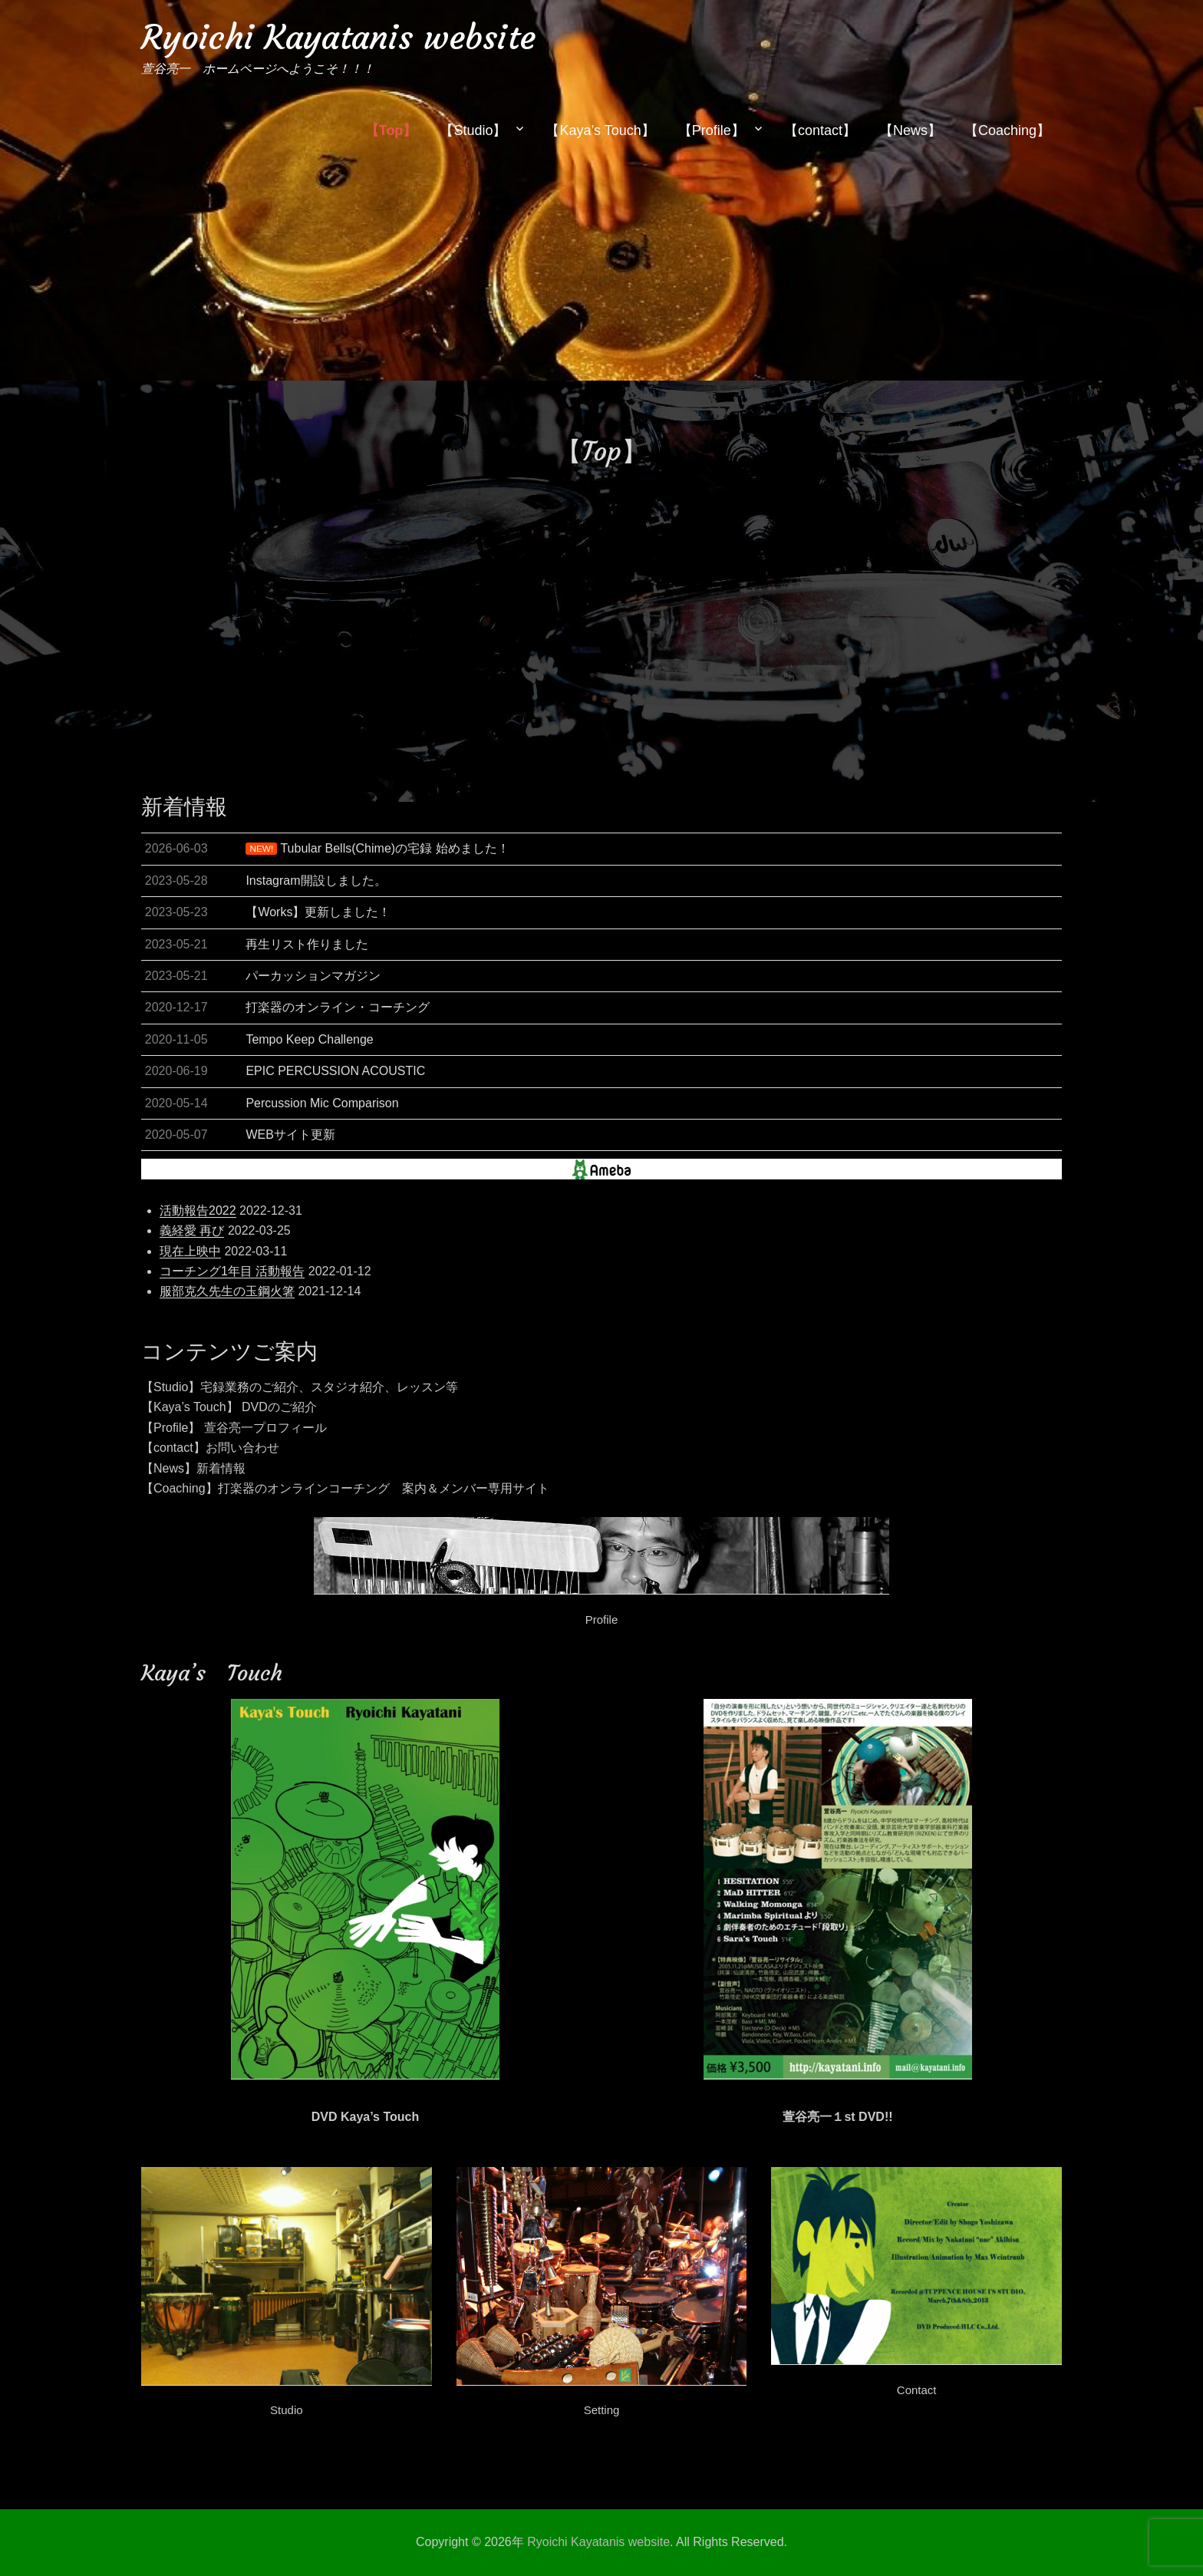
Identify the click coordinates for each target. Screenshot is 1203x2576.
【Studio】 (473, 130)
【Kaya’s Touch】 (599, 130)
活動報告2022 (198, 1210)
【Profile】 (711, 130)
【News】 (910, 130)
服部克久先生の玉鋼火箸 (227, 1291)
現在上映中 (190, 1251)
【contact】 (820, 130)
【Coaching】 (1007, 130)
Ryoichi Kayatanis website (338, 37)
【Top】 (391, 130)
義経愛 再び (192, 1230)
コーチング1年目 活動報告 (232, 1271)
